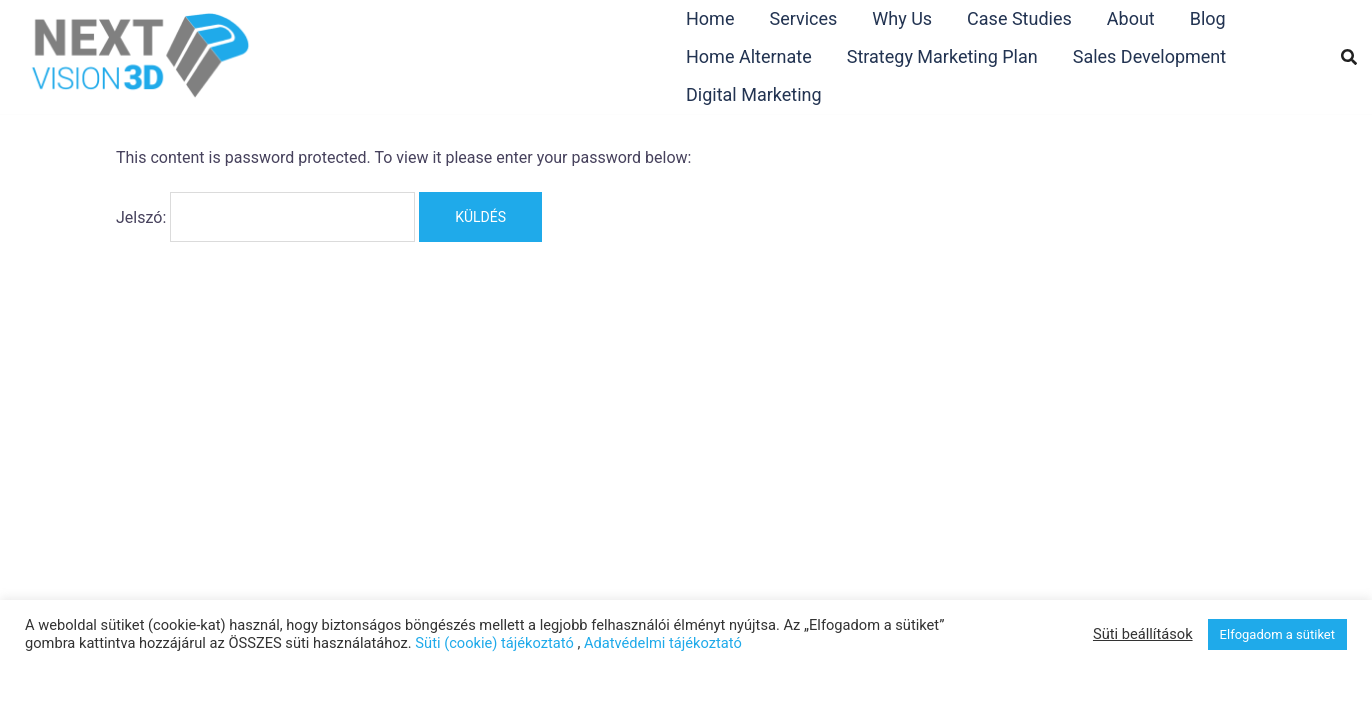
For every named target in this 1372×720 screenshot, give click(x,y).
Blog (1208, 18)
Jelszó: (265, 217)
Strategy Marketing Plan (942, 56)
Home (710, 18)
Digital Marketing (754, 94)
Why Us (902, 18)
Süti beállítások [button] (1143, 634)
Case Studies (1019, 18)
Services (803, 18)
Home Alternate (749, 56)
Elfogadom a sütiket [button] (1277, 634)
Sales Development (1149, 56)
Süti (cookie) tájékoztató (494, 643)
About (1131, 18)
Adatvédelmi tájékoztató (663, 643)
